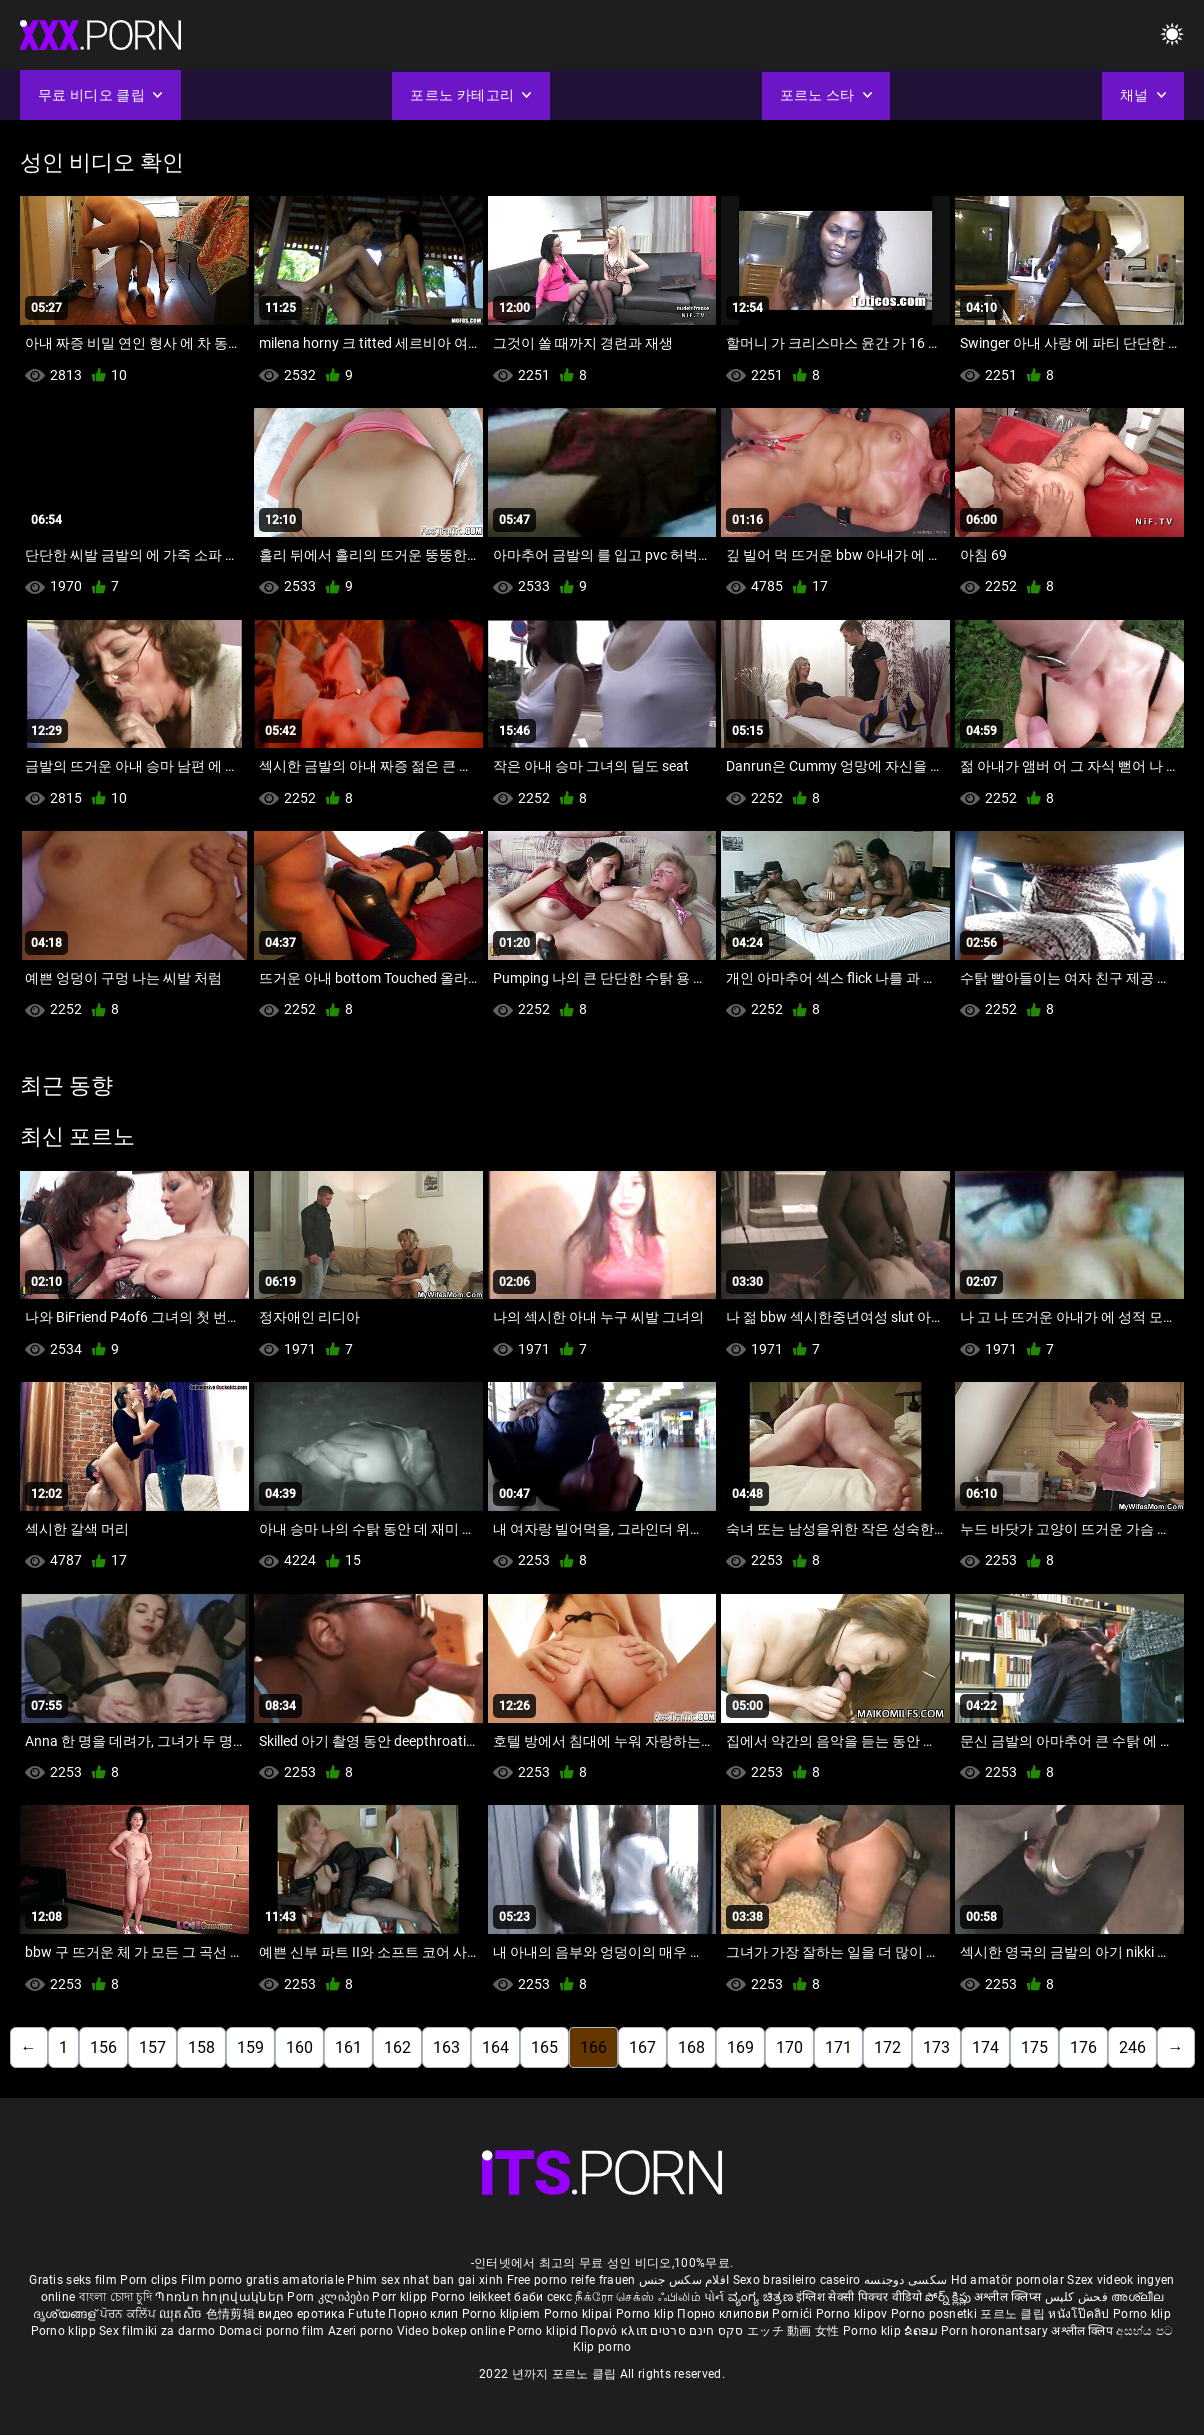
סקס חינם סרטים (696, 2331)
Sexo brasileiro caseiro (797, 2280)
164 (495, 2047)
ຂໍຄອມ (922, 2331)
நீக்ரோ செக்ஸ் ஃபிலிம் (638, 2297)
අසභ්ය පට (1144, 2331)
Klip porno (602, 2347)
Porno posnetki (936, 2314)
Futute (366, 2314)
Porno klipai (580, 2314)
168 (691, 2047)
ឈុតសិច (182, 2314)
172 (887, 2047)
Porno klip (646, 2314)
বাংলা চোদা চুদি (115, 2297)
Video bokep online (451, 2331)
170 (789, 2047)
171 (838, 2047)
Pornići (793, 2314)
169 (740, 2047)
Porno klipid (544, 2331)
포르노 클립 (1014, 2314)
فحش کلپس (1078, 2297)
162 (397, 2047)
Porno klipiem (503, 2314)
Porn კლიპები (329, 2297)
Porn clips (150, 2280)
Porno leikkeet (473, 2297)
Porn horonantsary (996, 2331)
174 (985, 2047)
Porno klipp (65, 2331)
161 (348, 2047)
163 (446, 2047)
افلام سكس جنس (684, 2280)
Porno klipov (853, 2314)
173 (936, 2047)
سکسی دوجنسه (905, 2280)
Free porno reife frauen (571, 2280)
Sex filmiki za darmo (157, 2331)
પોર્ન (714, 2297)
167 (642, 2047)
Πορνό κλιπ (615, 2331)
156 (103, 2047)
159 (250, 2047)
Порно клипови (724, 2314)
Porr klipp (401, 2297)
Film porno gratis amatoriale (262, 2280)
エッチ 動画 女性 (793, 2331)
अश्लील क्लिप (1083, 2331)
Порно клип (424, 2314)
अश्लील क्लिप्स (1009, 2297)
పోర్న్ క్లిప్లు (949, 2297)
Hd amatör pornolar (1007, 2280)
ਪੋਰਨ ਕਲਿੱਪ (129, 2314)
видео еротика (301, 2314)
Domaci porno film (272, 2331)
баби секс (543, 2297)
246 (1132, 2047)
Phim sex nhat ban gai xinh (425, 2280)
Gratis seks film (73, 2280)
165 (544, 2047)
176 (1083, 2047)
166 (593, 2047)
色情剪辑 (232, 2314)
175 (1034, 2047)
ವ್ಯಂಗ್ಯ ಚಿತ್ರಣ (762, 2297)
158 (201, 2047)
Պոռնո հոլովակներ (221, 2297)
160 (299, 2047)
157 (152, 2047)
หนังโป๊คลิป (1080, 2314)
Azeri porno (362, 2331)
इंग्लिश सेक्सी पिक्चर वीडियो (859, 2297)
